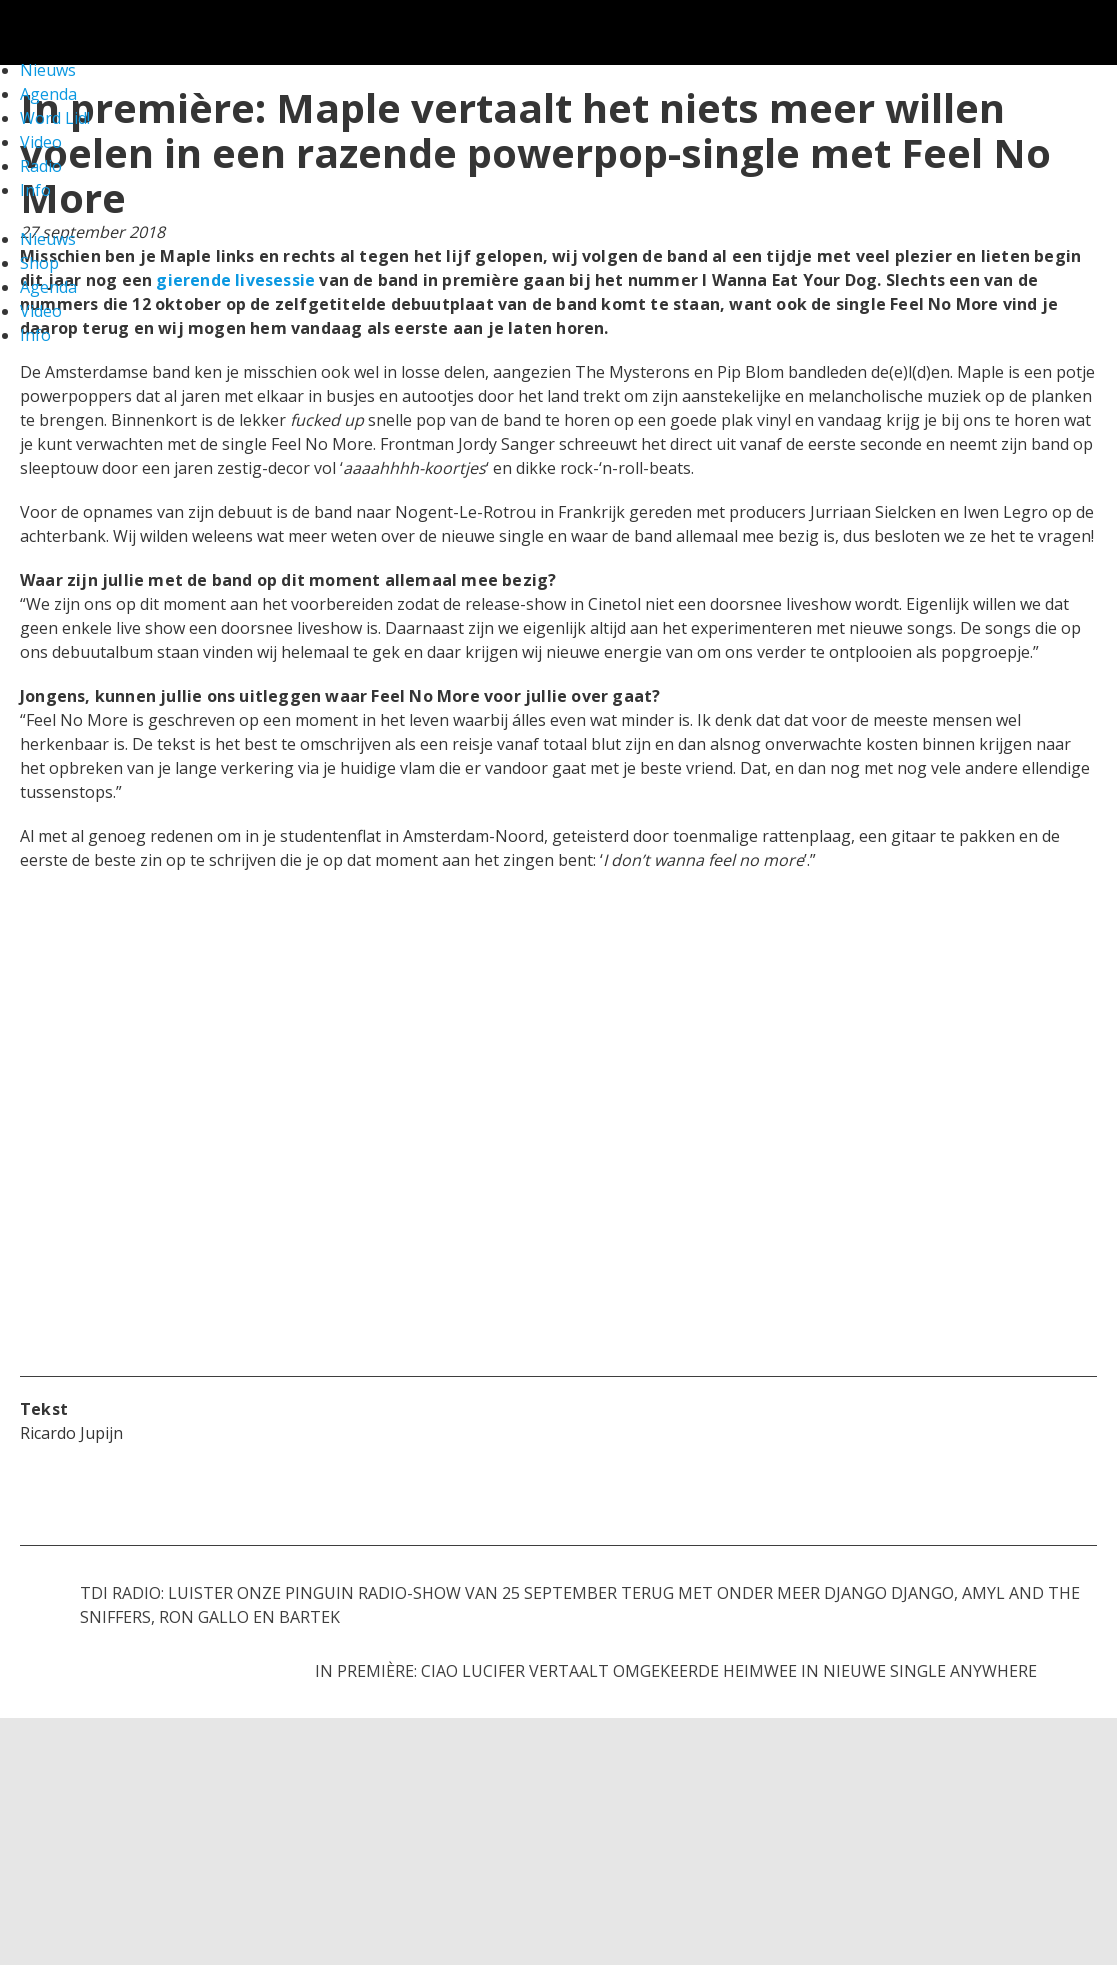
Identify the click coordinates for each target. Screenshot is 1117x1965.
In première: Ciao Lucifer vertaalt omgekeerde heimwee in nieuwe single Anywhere (676, 1671)
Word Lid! (55, 118)
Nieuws (48, 239)
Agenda (48, 287)
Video (41, 142)
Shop (39, 263)
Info (35, 190)
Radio (41, 166)
